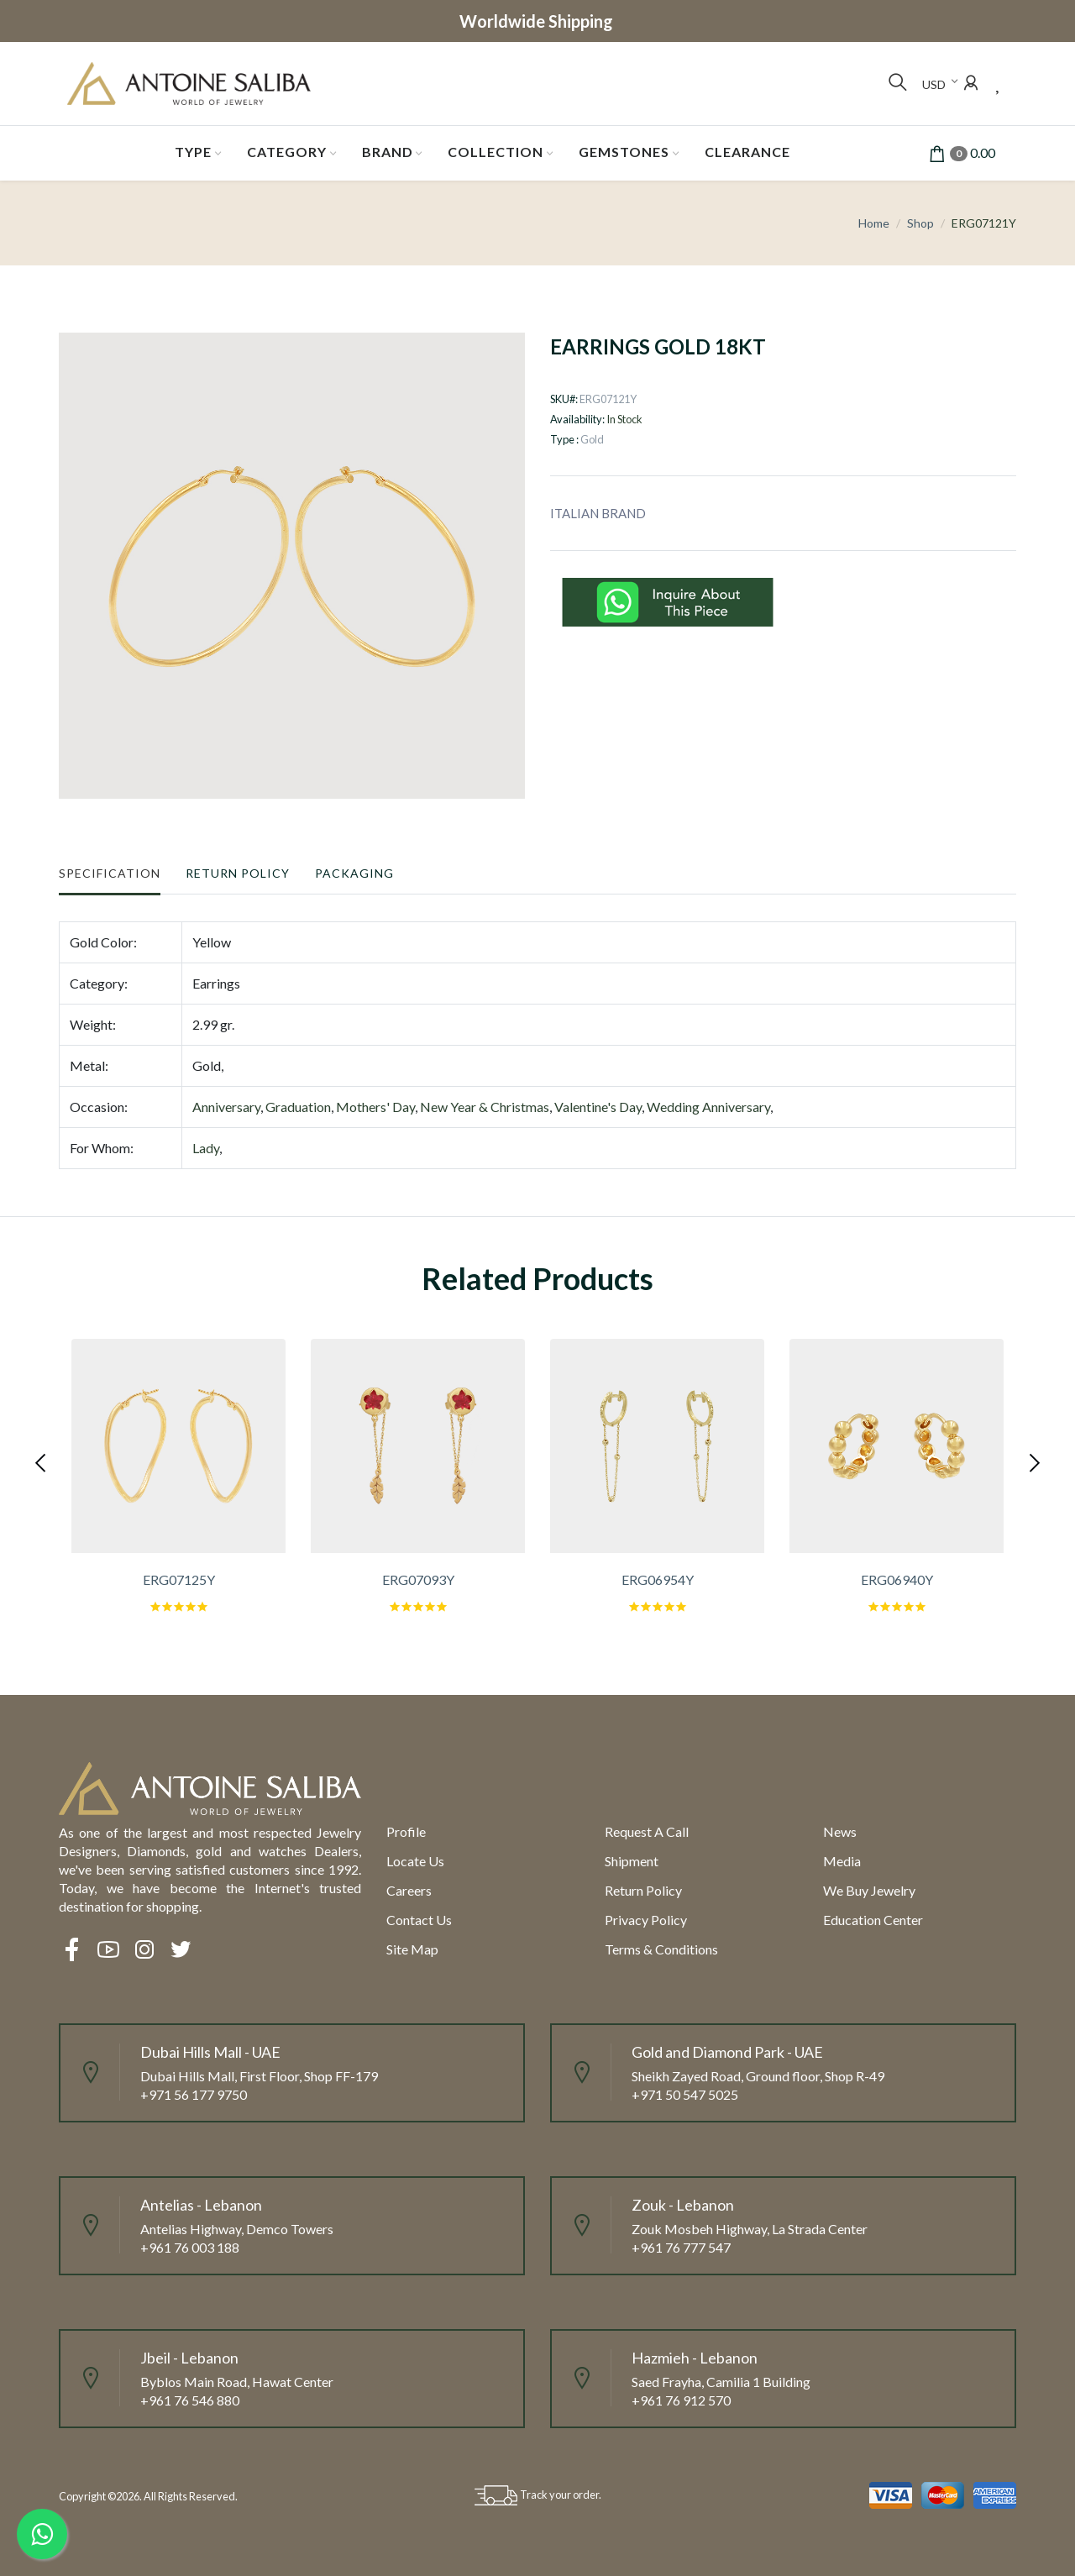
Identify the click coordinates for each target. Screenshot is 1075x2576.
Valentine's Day (598, 1107)
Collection (495, 152)
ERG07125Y (179, 1579)
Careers (409, 1890)
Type (193, 152)
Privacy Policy (646, 1920)
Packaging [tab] (354, 873)
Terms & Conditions (661, 1949)
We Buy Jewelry (869, 1890)
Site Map (412, 1949)
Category (287, 152)
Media (842, 1861)
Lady (205, 1148)
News (840, 1831)
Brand (387, 152)
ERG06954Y (657, 1579)
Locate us (415, 1861)
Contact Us (419, 1920)
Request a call (647, 1831)
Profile (406, 1831)
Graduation (298, 1107)
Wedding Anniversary (708, 1107)
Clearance (747, 152)
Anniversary (226, 1107)
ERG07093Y (418, 1579)
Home (873, 223)
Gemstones (624, 152)
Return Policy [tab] (238, 873)
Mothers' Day (375, 1107)
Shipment (631, 1861)
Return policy (643, 1890)
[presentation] (42, 1460)
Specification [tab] (109, 873)
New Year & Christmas (484, 1107)
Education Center (873, 1920)
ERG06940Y (897, 1579)
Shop (920, 223)
